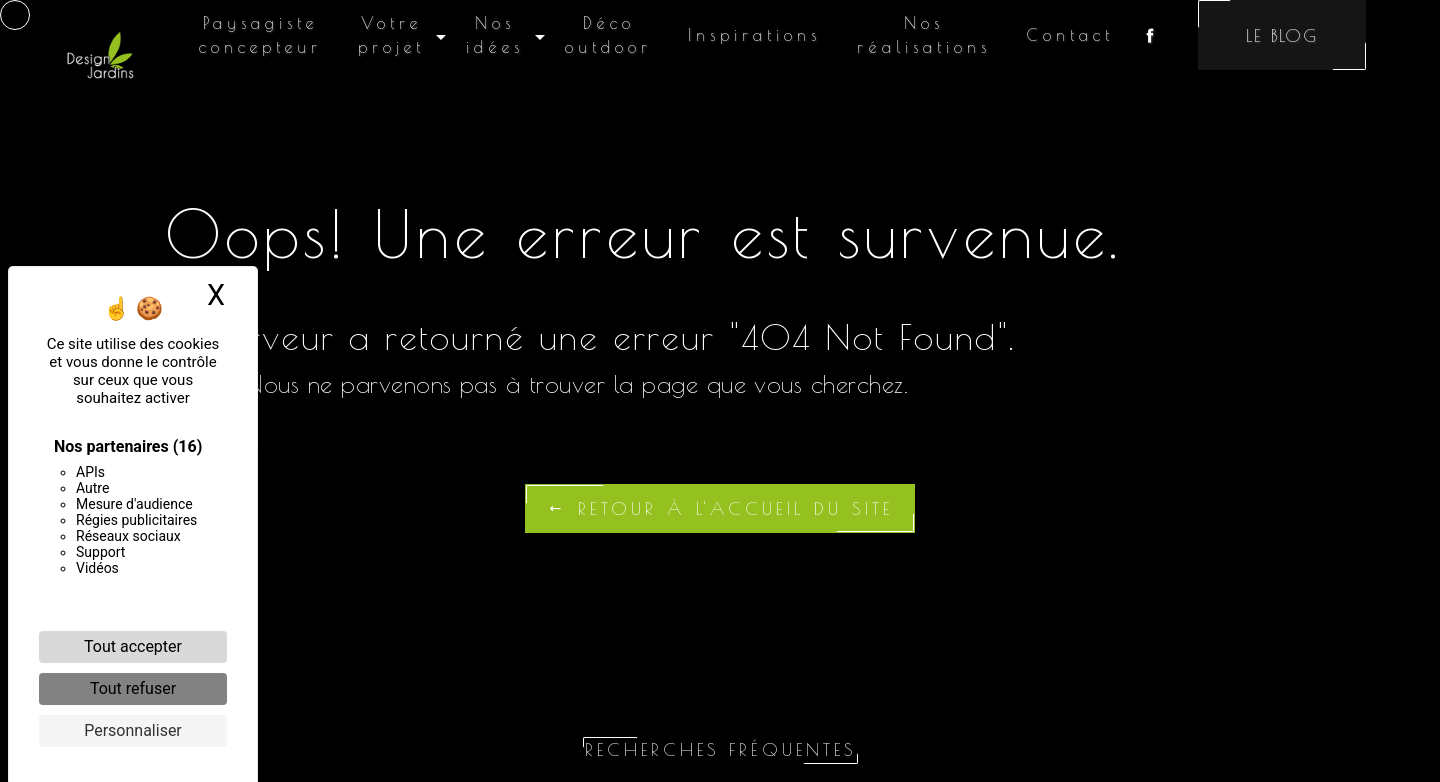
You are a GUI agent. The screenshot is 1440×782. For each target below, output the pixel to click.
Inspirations (754, 35)
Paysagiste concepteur (260, 35)
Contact (1070, 35)
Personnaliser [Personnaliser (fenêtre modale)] (133, 730)
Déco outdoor (608, 35)
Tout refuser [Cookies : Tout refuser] (133, 688)
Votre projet (391, 35)
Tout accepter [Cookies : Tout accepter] (133, 646)
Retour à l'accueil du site (720, 508)
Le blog (1282, 35)
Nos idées (495, 35)
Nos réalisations (924, 35)
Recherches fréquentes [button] (720, 749)
